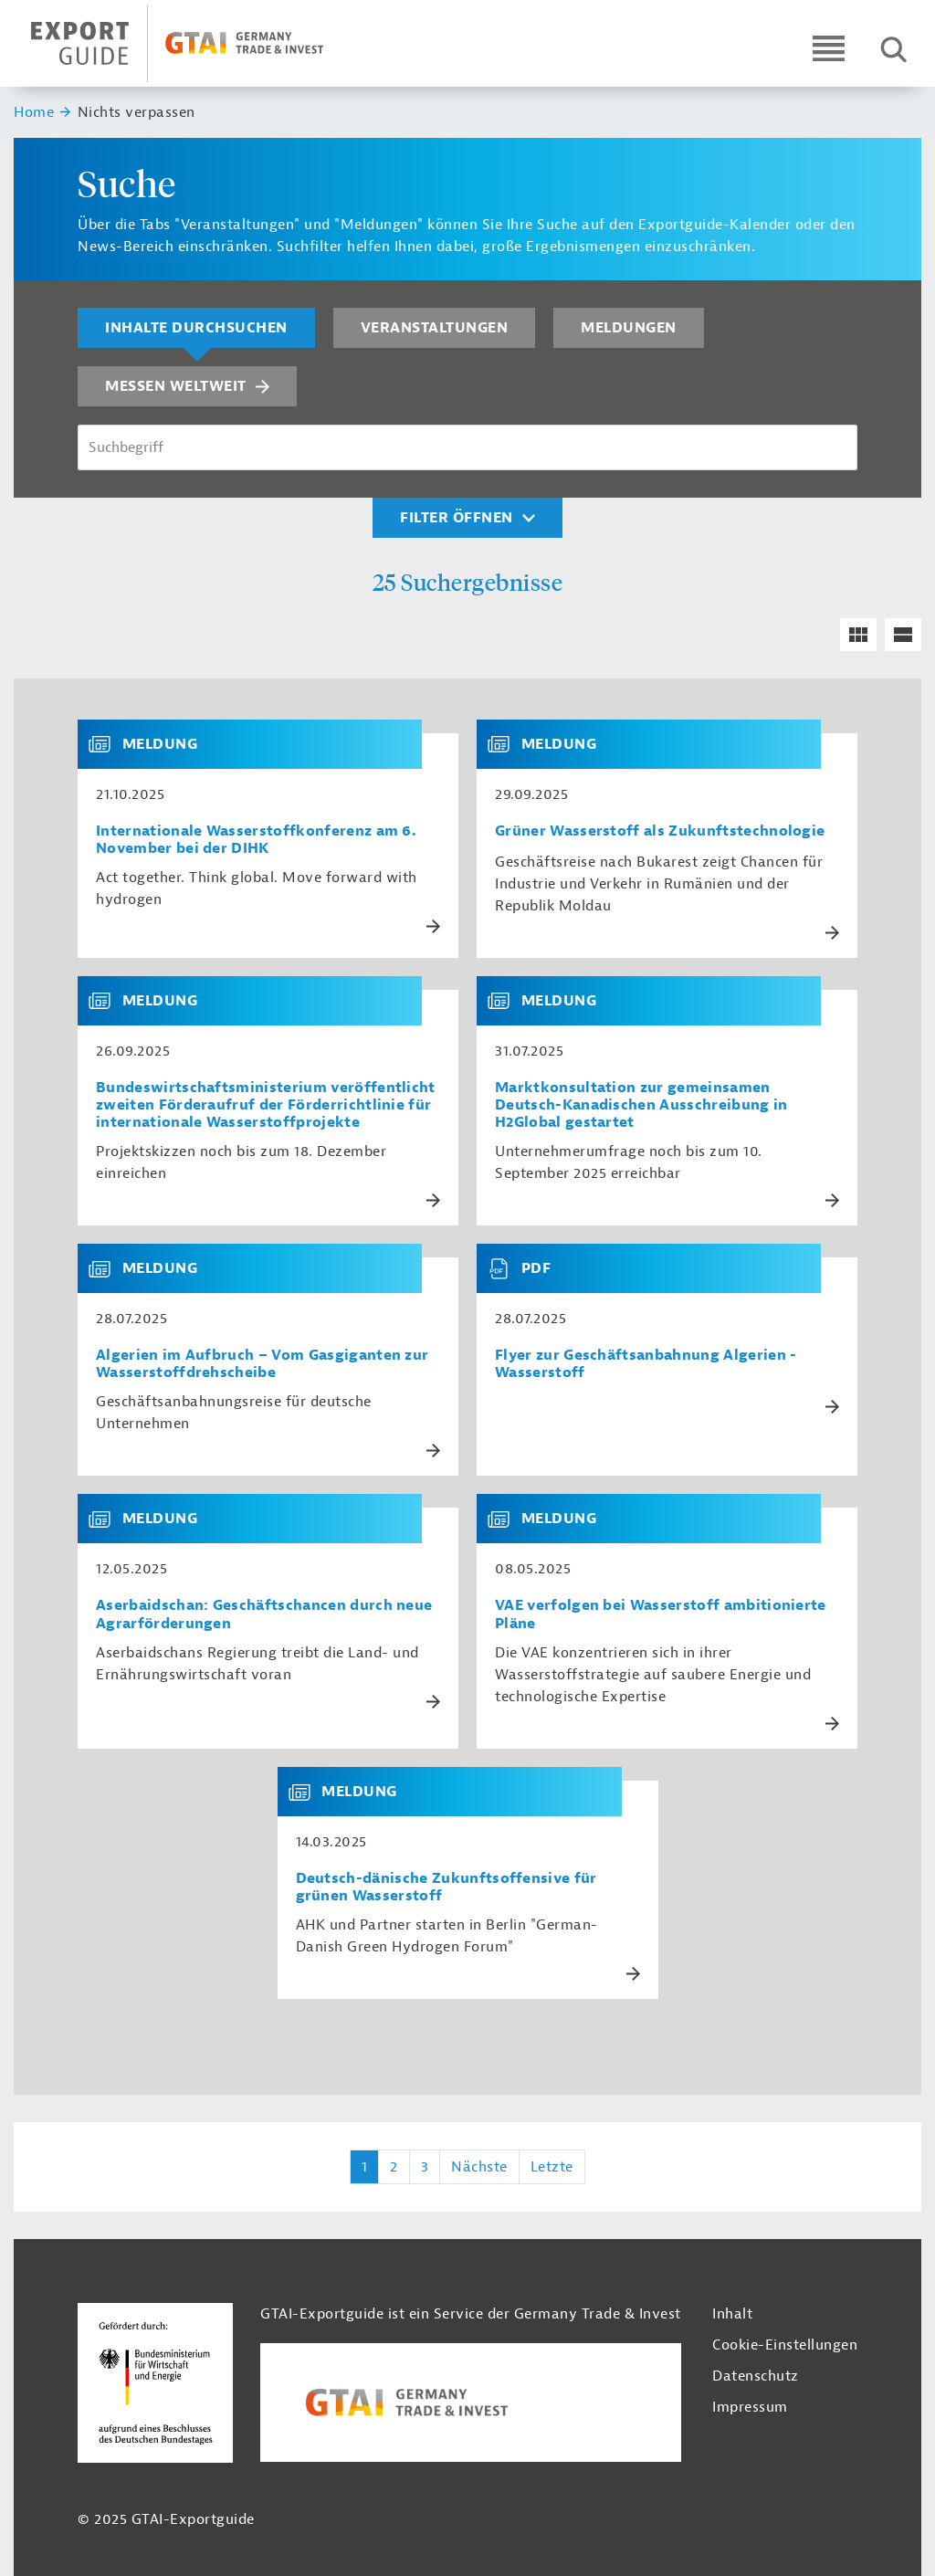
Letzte (552, 2167)
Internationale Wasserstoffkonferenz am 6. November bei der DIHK (256, 840)
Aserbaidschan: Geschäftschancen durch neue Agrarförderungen (264, 1614)
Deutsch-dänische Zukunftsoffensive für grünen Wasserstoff (446, 1887)
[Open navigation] (828, 47)
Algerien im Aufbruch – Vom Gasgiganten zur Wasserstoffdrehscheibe (262, 1364)
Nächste (479, 2167)
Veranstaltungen (435, 328)
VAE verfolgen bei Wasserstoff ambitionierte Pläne (660, 1614)
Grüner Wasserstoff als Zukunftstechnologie (660, 831)
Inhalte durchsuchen (196, 328)
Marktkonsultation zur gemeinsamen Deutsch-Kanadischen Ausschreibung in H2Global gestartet (641, 1105)
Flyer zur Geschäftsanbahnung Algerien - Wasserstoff (645, 1364)
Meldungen (629, 328)
